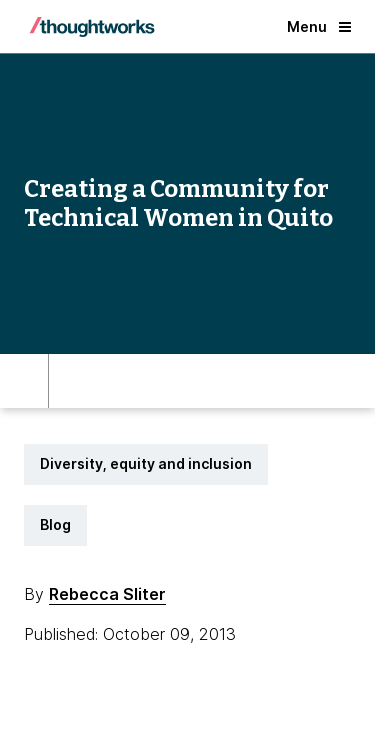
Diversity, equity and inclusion (146, 463)
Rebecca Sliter (107, 594)
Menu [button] (319, 26)
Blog (55, 524)
